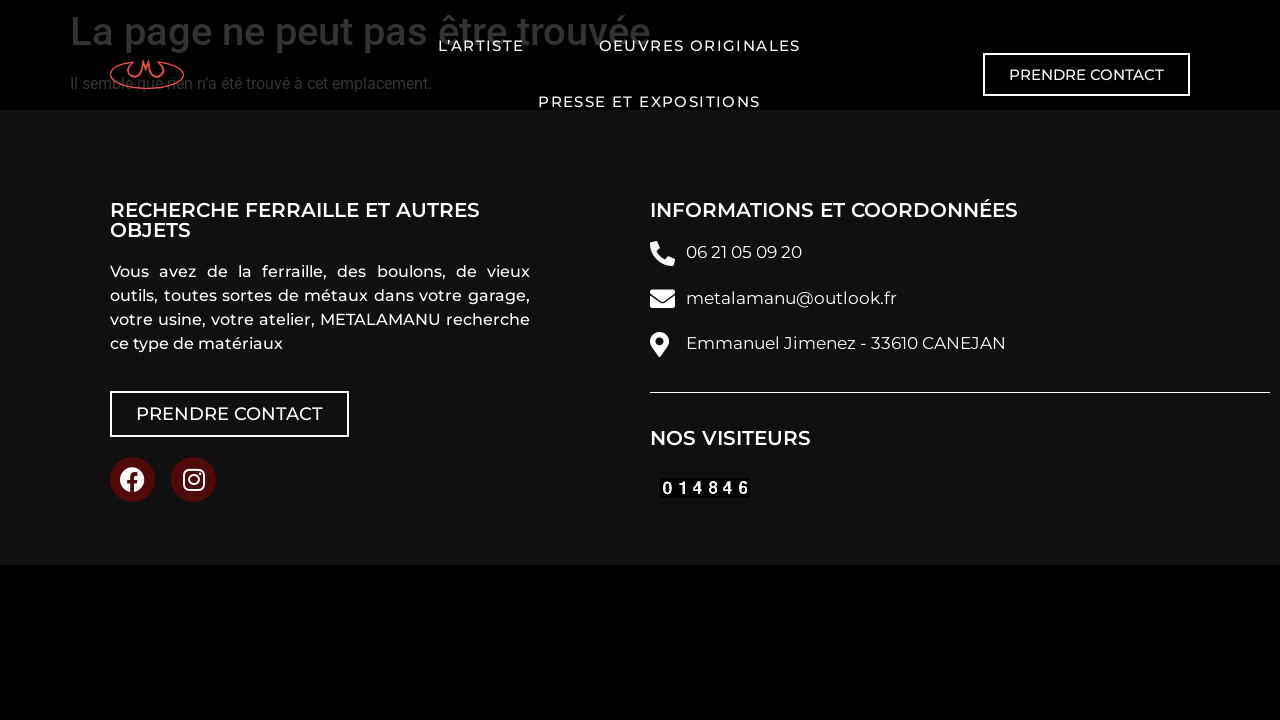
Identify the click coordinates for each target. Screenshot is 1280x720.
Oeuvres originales (700, 45)
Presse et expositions (649, 101)
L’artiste (481, 45)
